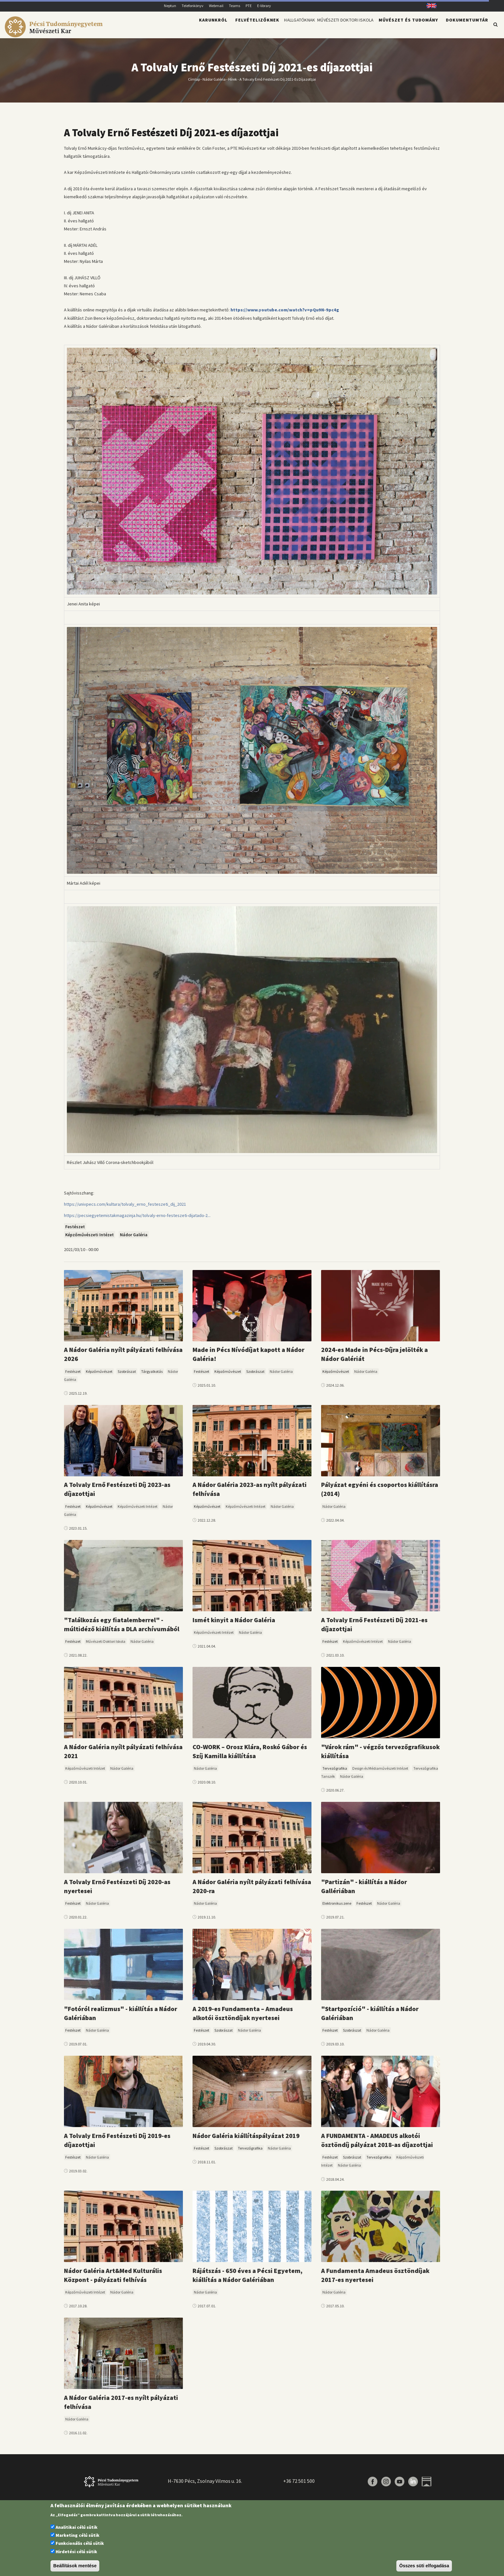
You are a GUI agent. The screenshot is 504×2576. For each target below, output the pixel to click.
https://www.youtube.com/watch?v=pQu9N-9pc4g (284, 314)
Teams (234, 5)
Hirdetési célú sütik (76, 2551)
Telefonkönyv (192, 5)
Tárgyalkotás (152, 1375)
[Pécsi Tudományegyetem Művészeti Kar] (55, 34)
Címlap (194, 82)
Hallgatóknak (276, 28)
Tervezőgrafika (334, 1772)
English (429, 5)
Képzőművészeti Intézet (89, 1238)
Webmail (216, 5)
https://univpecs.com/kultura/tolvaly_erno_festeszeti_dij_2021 (125, 1208)
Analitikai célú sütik (76, 2527)
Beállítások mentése (75, 2565)
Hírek (232, 82)
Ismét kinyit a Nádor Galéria (234, 1624)
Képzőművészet (99, 1375)
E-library (264, 5)
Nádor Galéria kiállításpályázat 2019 (246, 2139)
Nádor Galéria (214, 82)
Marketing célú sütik (77, 2535)
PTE (249, 5)
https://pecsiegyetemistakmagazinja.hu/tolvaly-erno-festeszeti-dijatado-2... (137, 1219)
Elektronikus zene (336, 1907)
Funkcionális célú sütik (80, 2543)
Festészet (75, 1230)
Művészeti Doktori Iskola (337, 28)
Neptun (170, 5)
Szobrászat (127, 1375)
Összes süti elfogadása (424, 2565)
